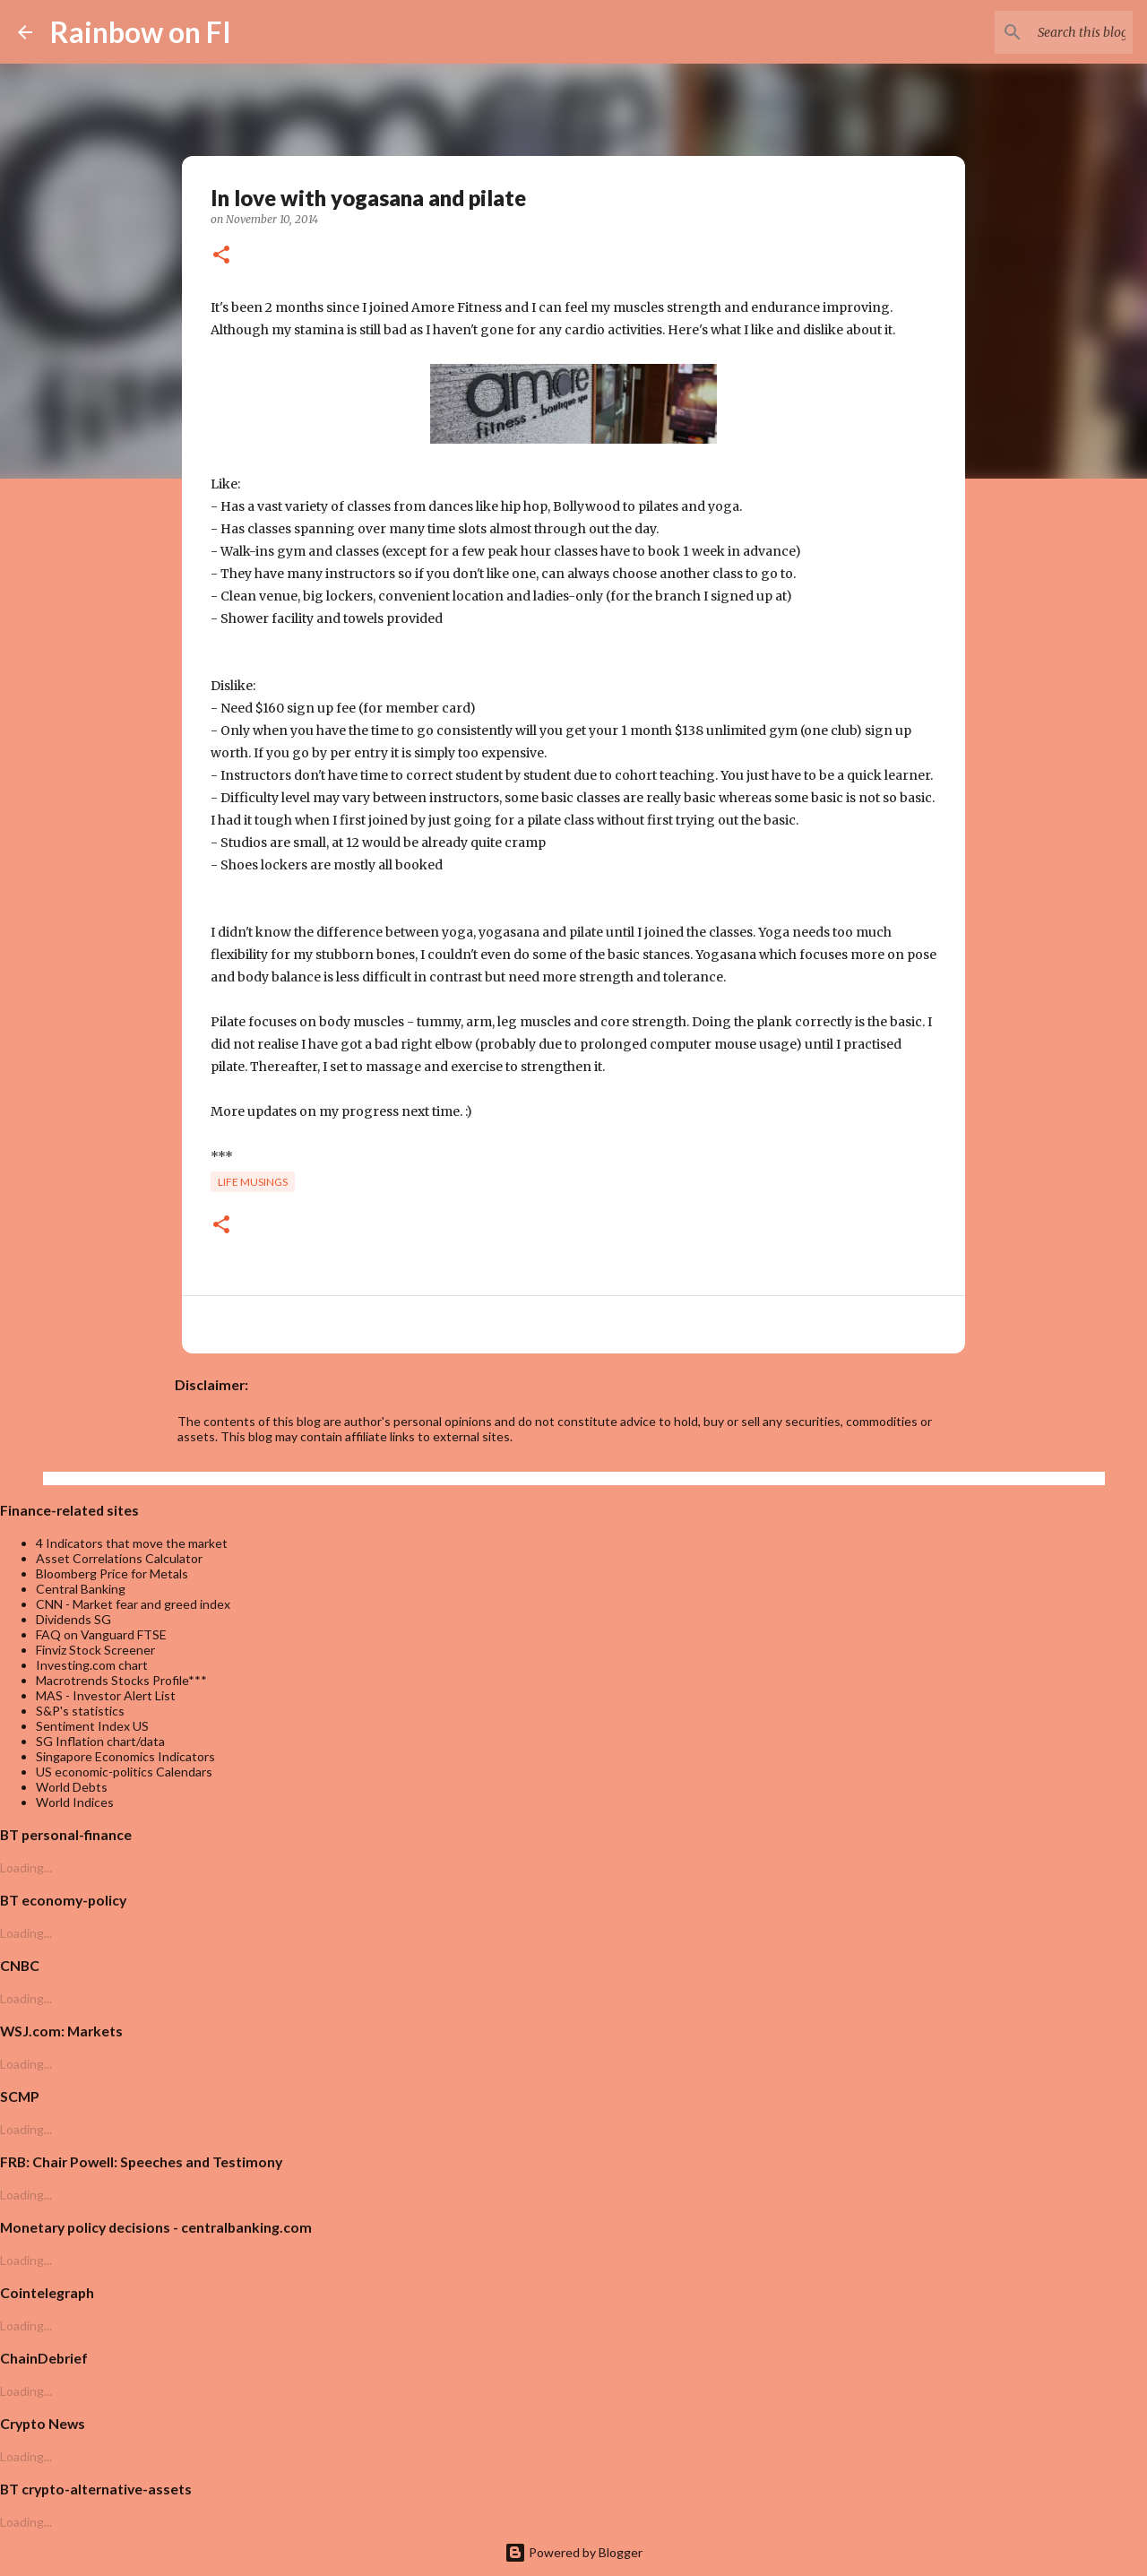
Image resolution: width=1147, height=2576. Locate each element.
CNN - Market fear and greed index (133, 1604)
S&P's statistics (80, 1710)
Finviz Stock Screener (95, 1649)
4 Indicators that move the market (132, 1543)
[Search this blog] (1038, 32)
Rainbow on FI (140, 31)
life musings (253, 1182)
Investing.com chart (92, 1665)
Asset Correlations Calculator (119, 1558)
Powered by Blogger (573, 2552)
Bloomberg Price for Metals (112, 1573)
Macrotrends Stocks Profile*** (121, 1680)
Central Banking (80, 1588)
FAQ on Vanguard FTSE (101, 1634)
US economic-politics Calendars (124, 1771)
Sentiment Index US (92, 1725)
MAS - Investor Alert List (106, 1695)
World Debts (72, 1786)
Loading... (26, 1867)
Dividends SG (73, 1619)
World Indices (75, 1802)
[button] (221, 256)
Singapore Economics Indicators (125, 1756)
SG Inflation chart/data (100, 1741)
